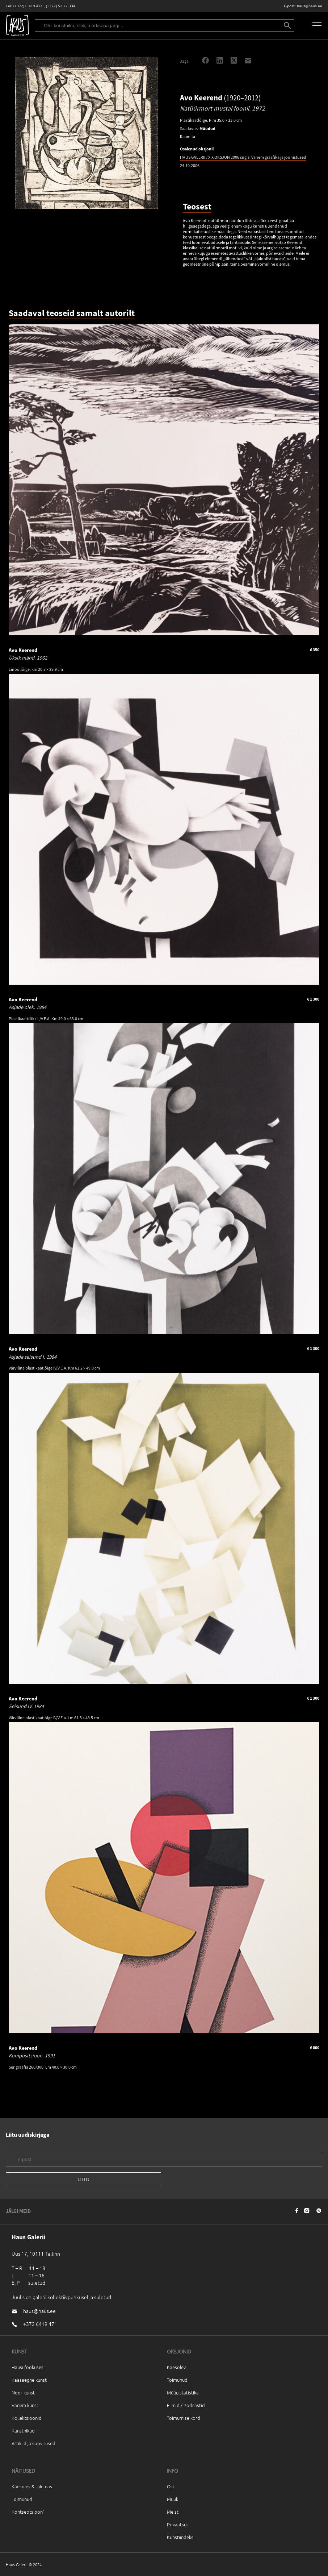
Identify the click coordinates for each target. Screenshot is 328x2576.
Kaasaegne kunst (29, 2379)
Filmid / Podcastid (186, 2405)
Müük (172, 2499)
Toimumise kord (183, 2417)
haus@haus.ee (309, 6)
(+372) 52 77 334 (60, 6)
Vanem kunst (25, 2405)
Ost (170, 2486)
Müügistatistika (183, 2392)
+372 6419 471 (40, 2324)
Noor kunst (23, 2392)
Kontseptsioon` (28, 2511)
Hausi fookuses (27, 2367)
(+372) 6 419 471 (28, 6)
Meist (172, 2511)
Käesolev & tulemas (32, 2486)
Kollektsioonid (27, 2417)
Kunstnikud (23, 2430)
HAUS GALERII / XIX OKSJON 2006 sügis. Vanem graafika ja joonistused (243, 157)
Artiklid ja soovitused (33, 2443)
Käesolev (176, 2367)
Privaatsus (178, 2524)
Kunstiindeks (180, 2537)
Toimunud (177, 2379)
